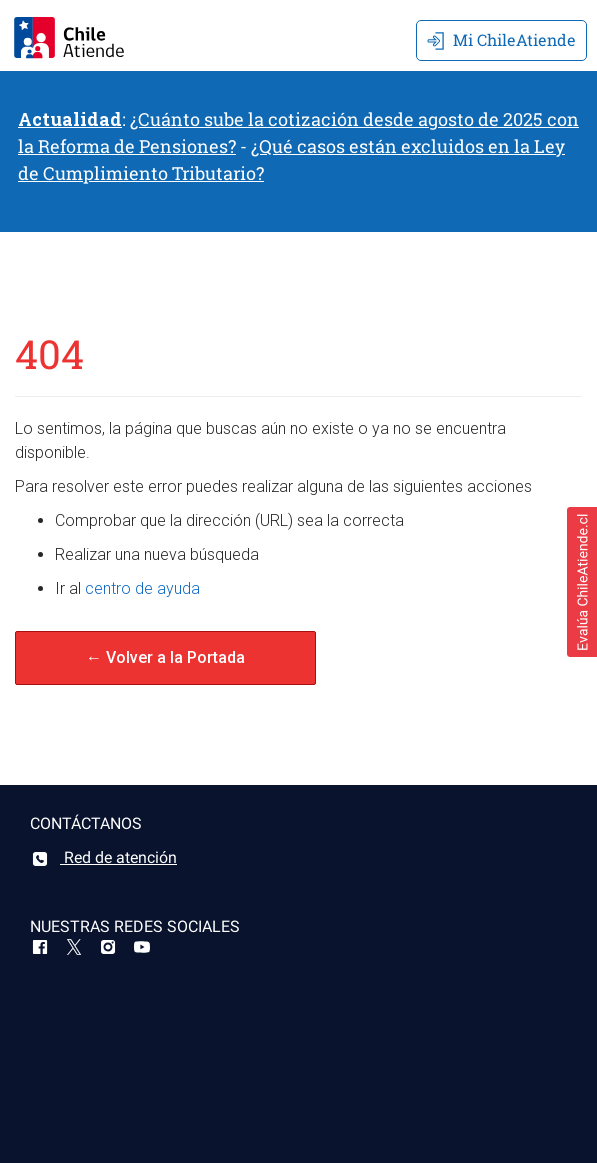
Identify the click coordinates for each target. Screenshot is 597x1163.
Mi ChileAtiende (501, 39)
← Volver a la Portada (165, 657)
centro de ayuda (142, 588)
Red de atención (103, 857)
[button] (582, 582)
